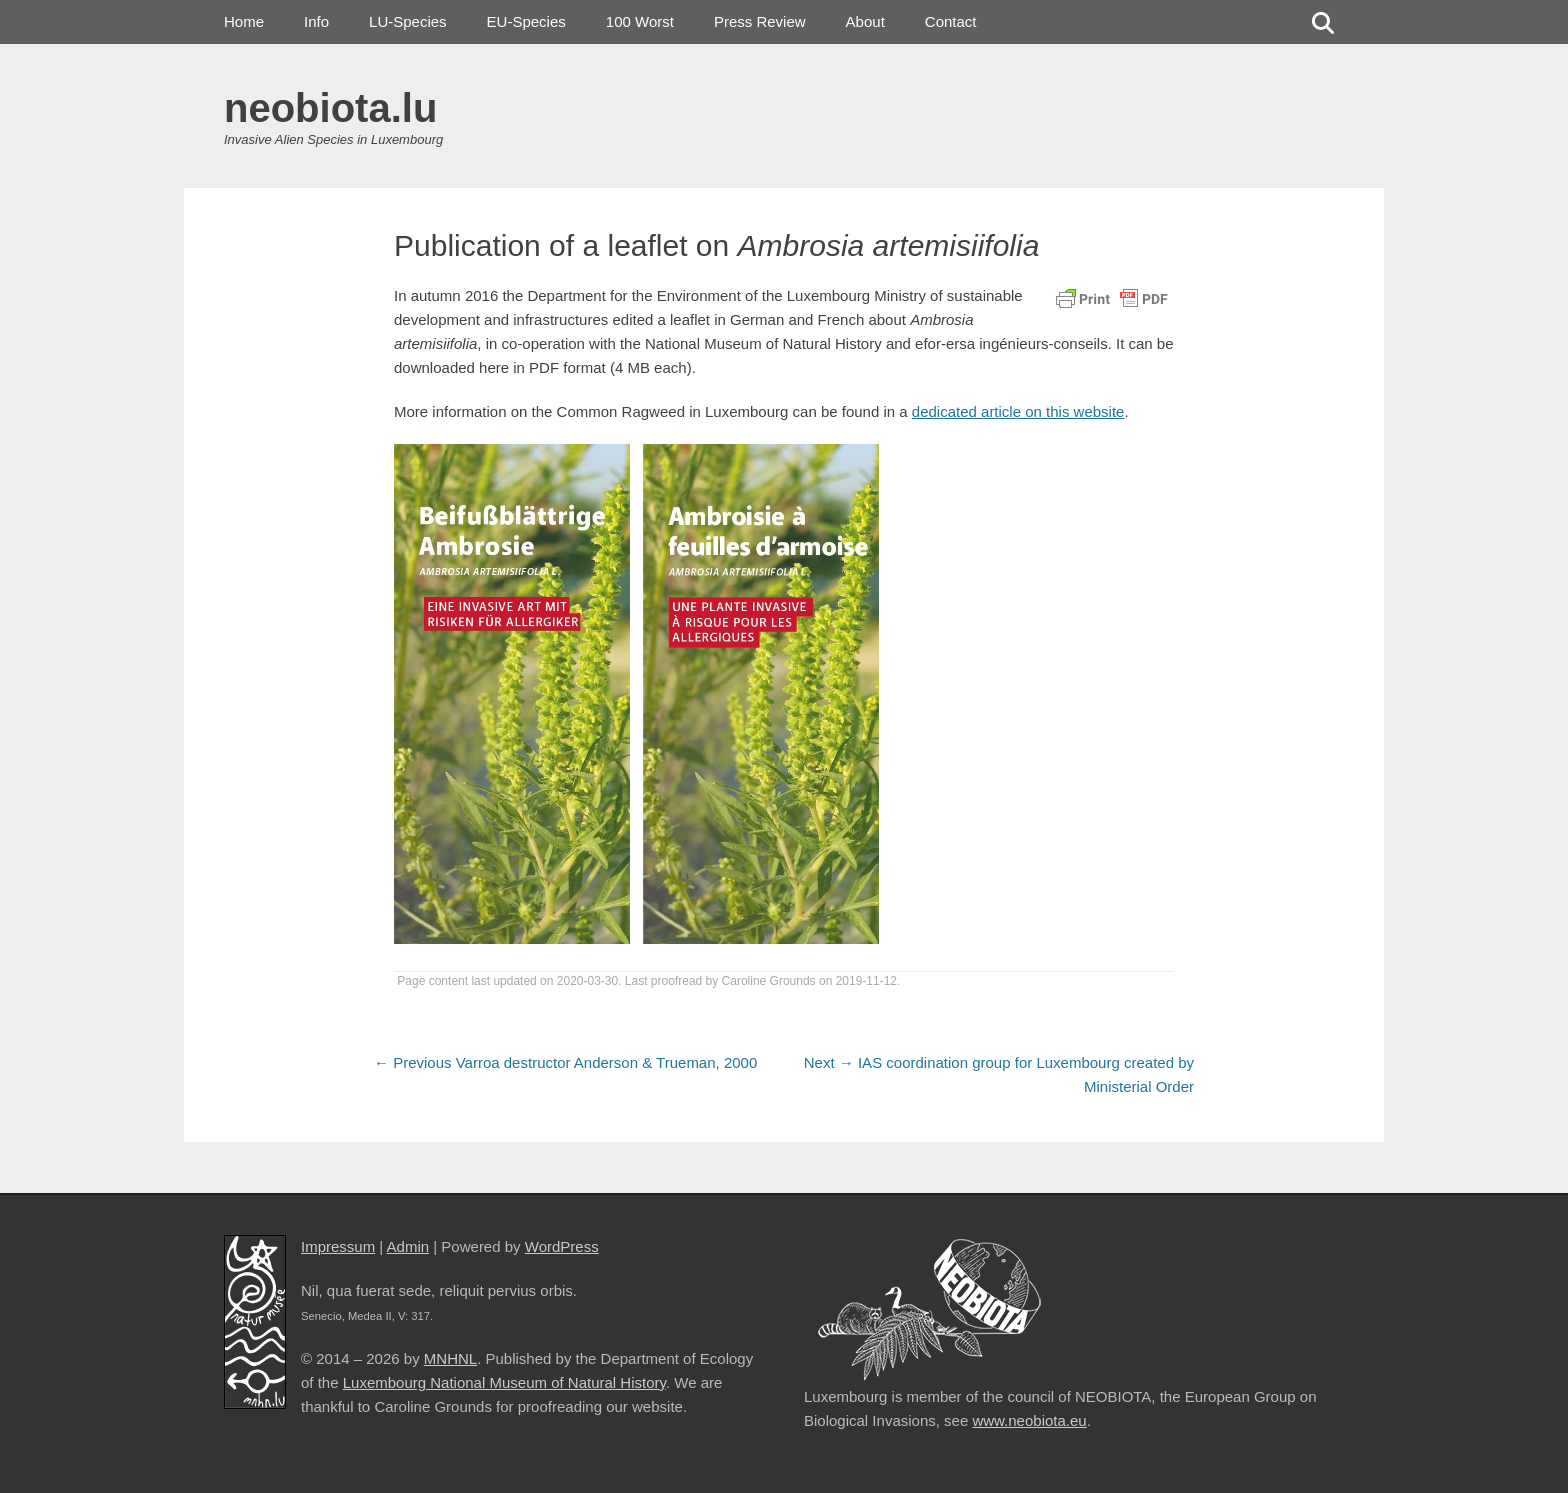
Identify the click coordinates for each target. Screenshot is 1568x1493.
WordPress (562, 1246)
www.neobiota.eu (1029, 1420)
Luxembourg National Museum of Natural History (504, 1382)
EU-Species (526, 21)
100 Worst (640, 21)
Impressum (338, 1246)
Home (244, 21)
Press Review (760, 21)
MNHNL (450, 1358)
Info (316, 21)
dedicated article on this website (1018, 411)
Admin (408, 1246)
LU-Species (408, 21)
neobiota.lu (330, 108)
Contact (951, 21)
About (865, 21)
